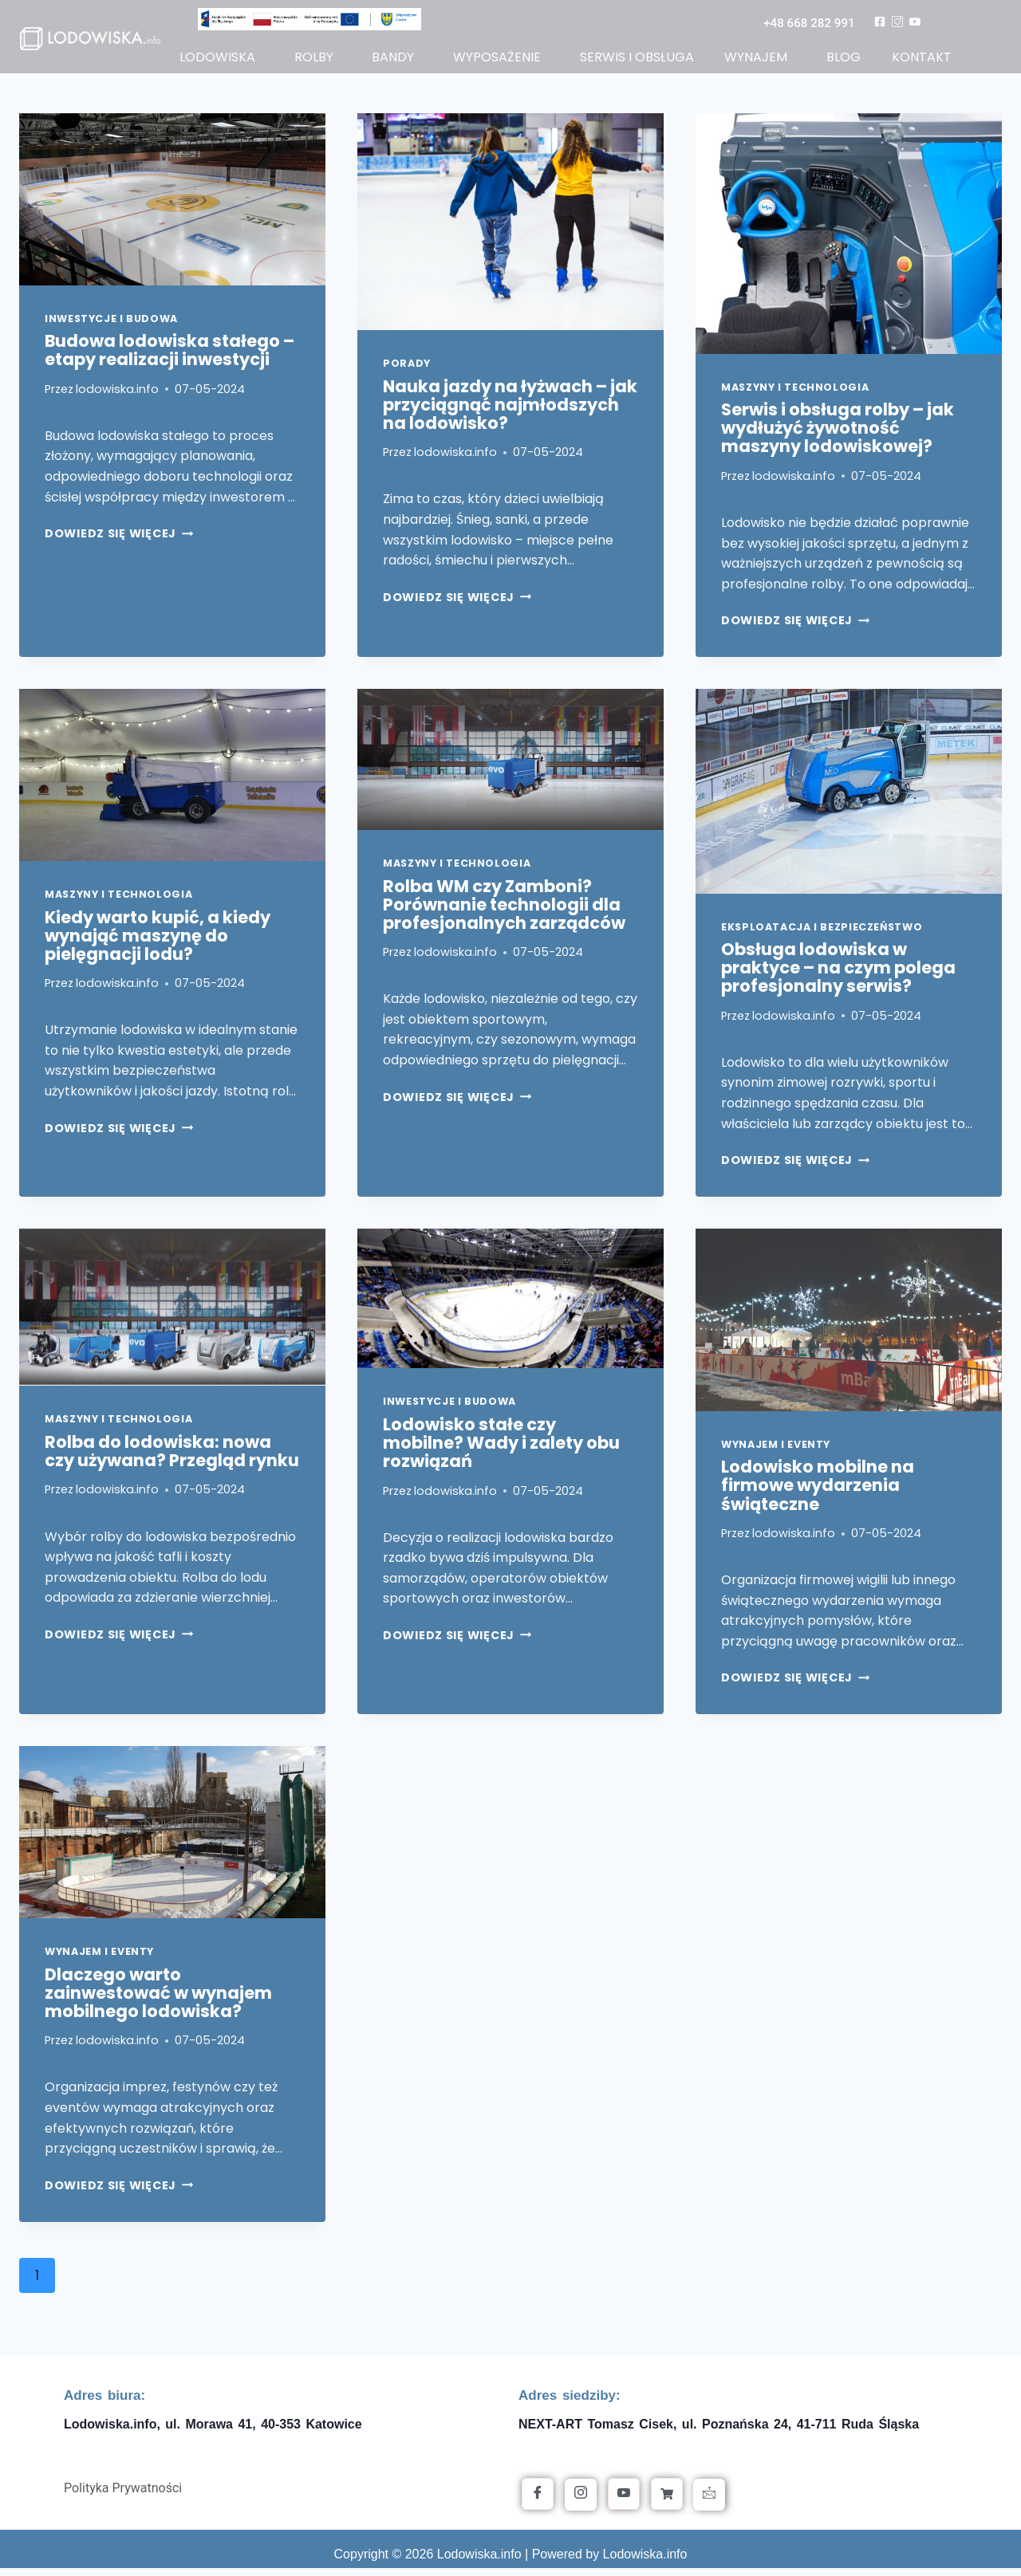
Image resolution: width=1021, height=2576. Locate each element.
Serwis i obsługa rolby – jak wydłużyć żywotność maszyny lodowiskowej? (837, 436)
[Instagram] (581, 2503)
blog (843, 60)
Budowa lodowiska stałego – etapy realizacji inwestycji (169, 358)
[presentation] (172, 206)
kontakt (921, 60)
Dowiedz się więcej (119, 541)
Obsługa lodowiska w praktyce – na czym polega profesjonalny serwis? (838, 975)
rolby (314, 60)
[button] (221, 60)
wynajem (757, 60)
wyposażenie (496, 60)
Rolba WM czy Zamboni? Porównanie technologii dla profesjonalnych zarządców (504, 912)
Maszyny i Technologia (795, 394)
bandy (393, 60)
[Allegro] (667, 2502)
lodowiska (217, 60)
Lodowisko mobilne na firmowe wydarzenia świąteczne (817, 1493)
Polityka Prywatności (123, 2495)
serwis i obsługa (637, 60)
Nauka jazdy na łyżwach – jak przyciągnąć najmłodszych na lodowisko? (510, 412)
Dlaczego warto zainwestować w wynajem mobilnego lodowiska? (158, 2000)
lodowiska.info (117, 396)
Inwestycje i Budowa (111, 325)
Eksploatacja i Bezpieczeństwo (821, 934)
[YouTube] (624, 2502)
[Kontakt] (709, 2503)
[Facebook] (538, 2502)
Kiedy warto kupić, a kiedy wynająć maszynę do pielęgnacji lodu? (157, 943)
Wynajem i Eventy (775, 1451)
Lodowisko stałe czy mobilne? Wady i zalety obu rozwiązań (501, 1450)
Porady (407, 371)
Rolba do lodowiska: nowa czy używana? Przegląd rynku (172, 1458)
